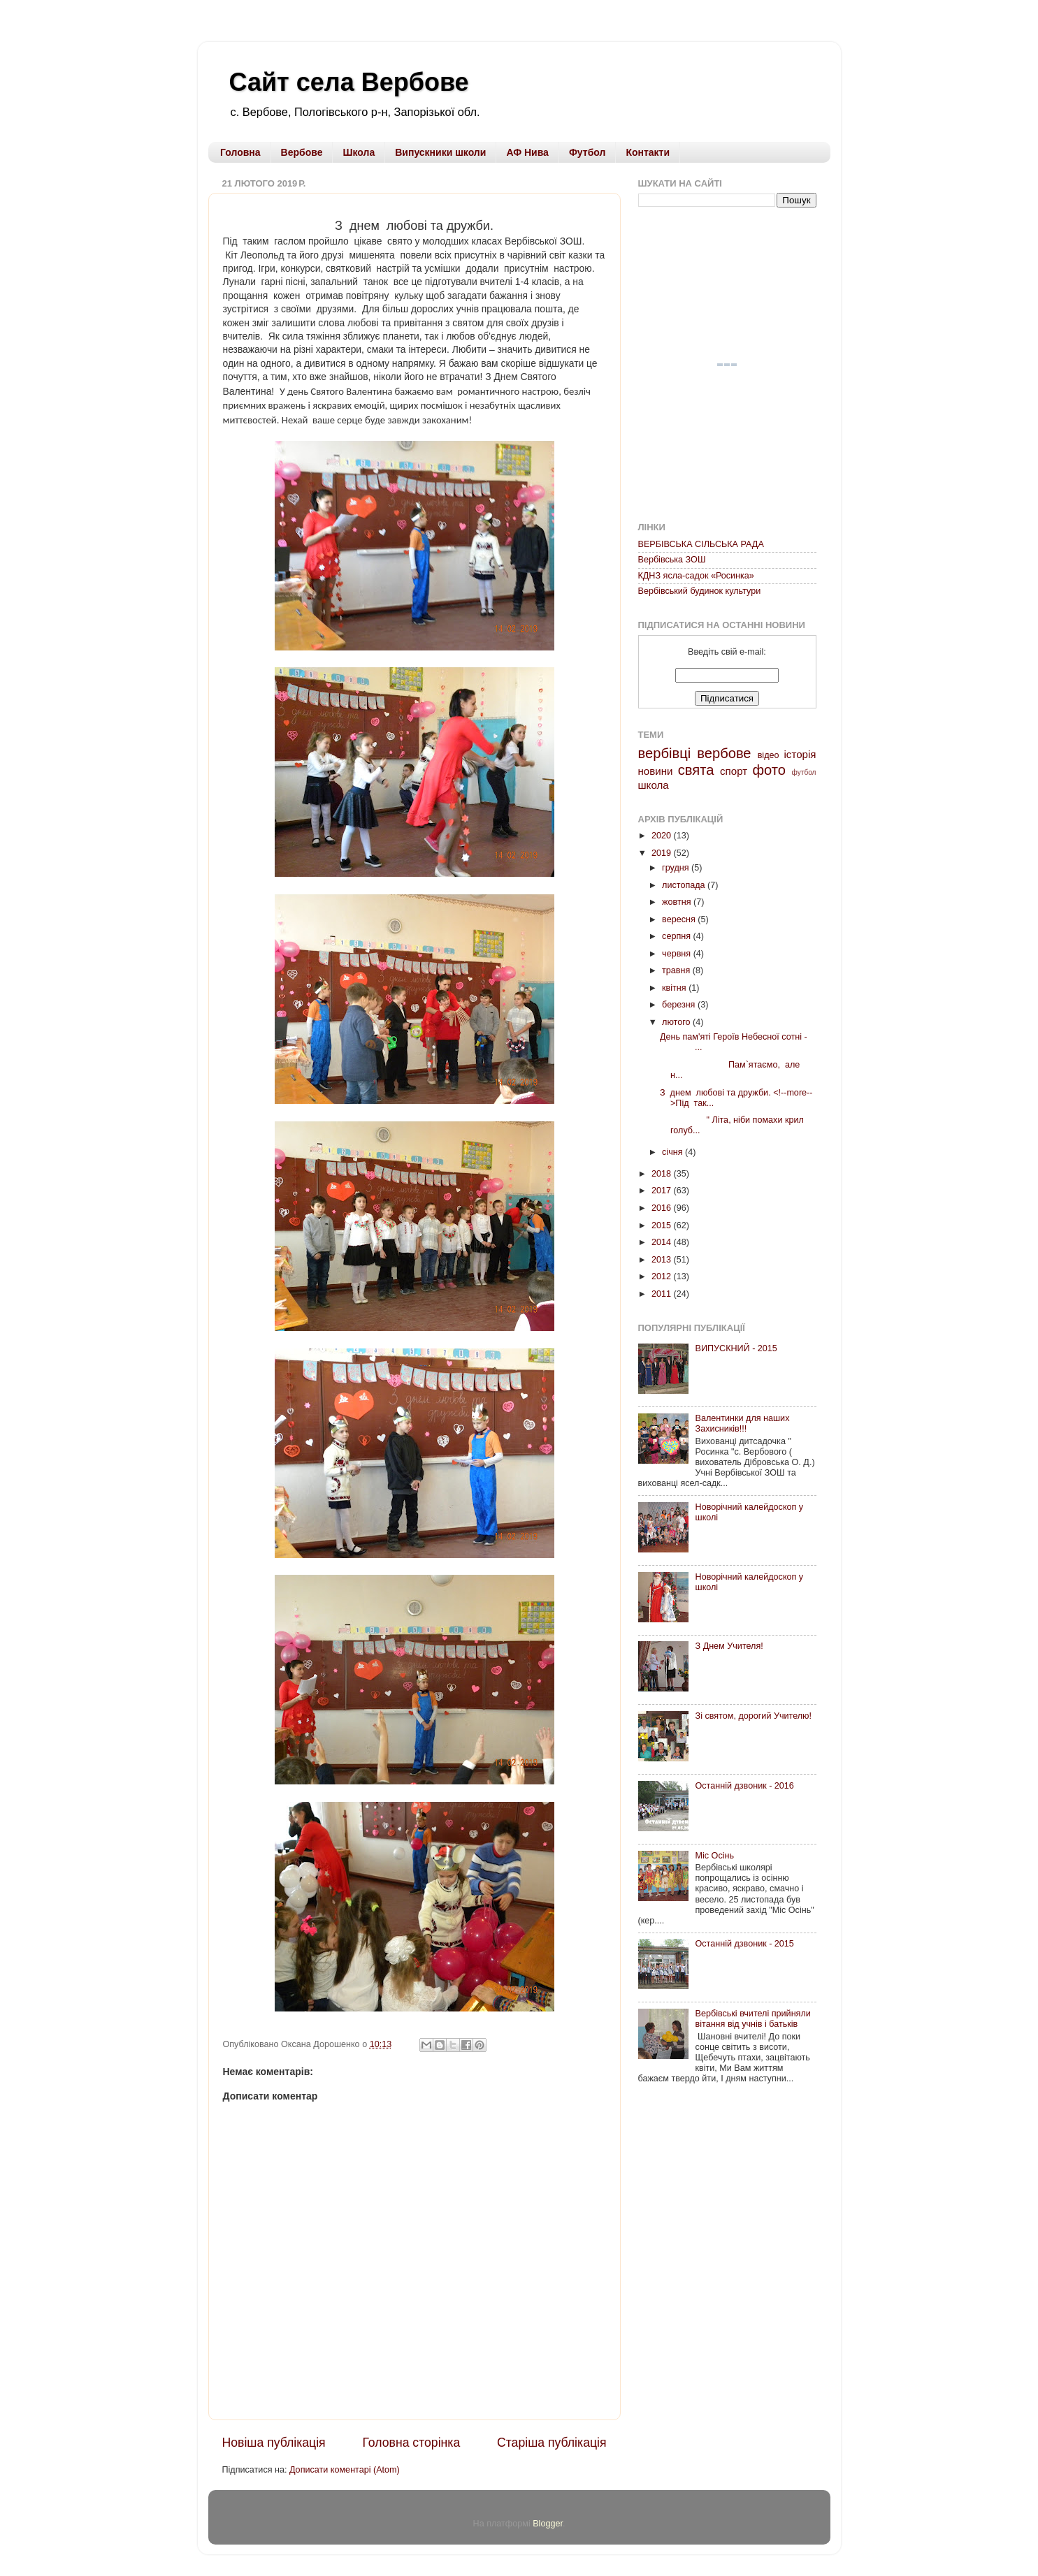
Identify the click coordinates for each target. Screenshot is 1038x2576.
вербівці (664, 753)
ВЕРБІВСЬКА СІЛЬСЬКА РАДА (701, 544)
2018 (662, 1174)
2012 (662, 1276)
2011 (662, 1294)
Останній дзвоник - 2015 (744, 1944)
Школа (359, 152)
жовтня (677, 902)
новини (655, 771)
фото (769, 770)
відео (768, 755)
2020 (662, 836)
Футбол (587, 152)
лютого (677, 1022)
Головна (240, 152)
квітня (675, 988)
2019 (662, 853)
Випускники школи (440, 152)
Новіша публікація (274, 2443)
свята (696, 770)
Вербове (302, 152)
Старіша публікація (551, 2443)
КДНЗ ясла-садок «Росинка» (696, 576)
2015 (662, 1225)
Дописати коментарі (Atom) (344, 2470)
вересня (680, 919)
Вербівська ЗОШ (672, 560)
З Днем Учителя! (729, 1646)
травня (677, 970)
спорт (733, 771)
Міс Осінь (715, 1856)
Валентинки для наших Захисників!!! (742, 1423)
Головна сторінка (411, 2443)
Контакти (648, 152)
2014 (662, 1242)
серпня (677, 936)
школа (653, 785)
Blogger (548, 2523)
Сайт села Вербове (349, 82)
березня (680, 1005)
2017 (662, 1190)
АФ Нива (527, 152)
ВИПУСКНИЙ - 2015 (736, 1348)
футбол (804, 772)
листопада (684, 885)
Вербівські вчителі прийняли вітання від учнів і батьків (753, 2019)
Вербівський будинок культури (699, 591)
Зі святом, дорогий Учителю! (753, 1716)
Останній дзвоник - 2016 (744, 1786)
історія (800, 754)
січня (673, 1152)
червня (677, 954)
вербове (724, 753)
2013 (662, 1260)
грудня (676, 868)
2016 (662, 1208)
